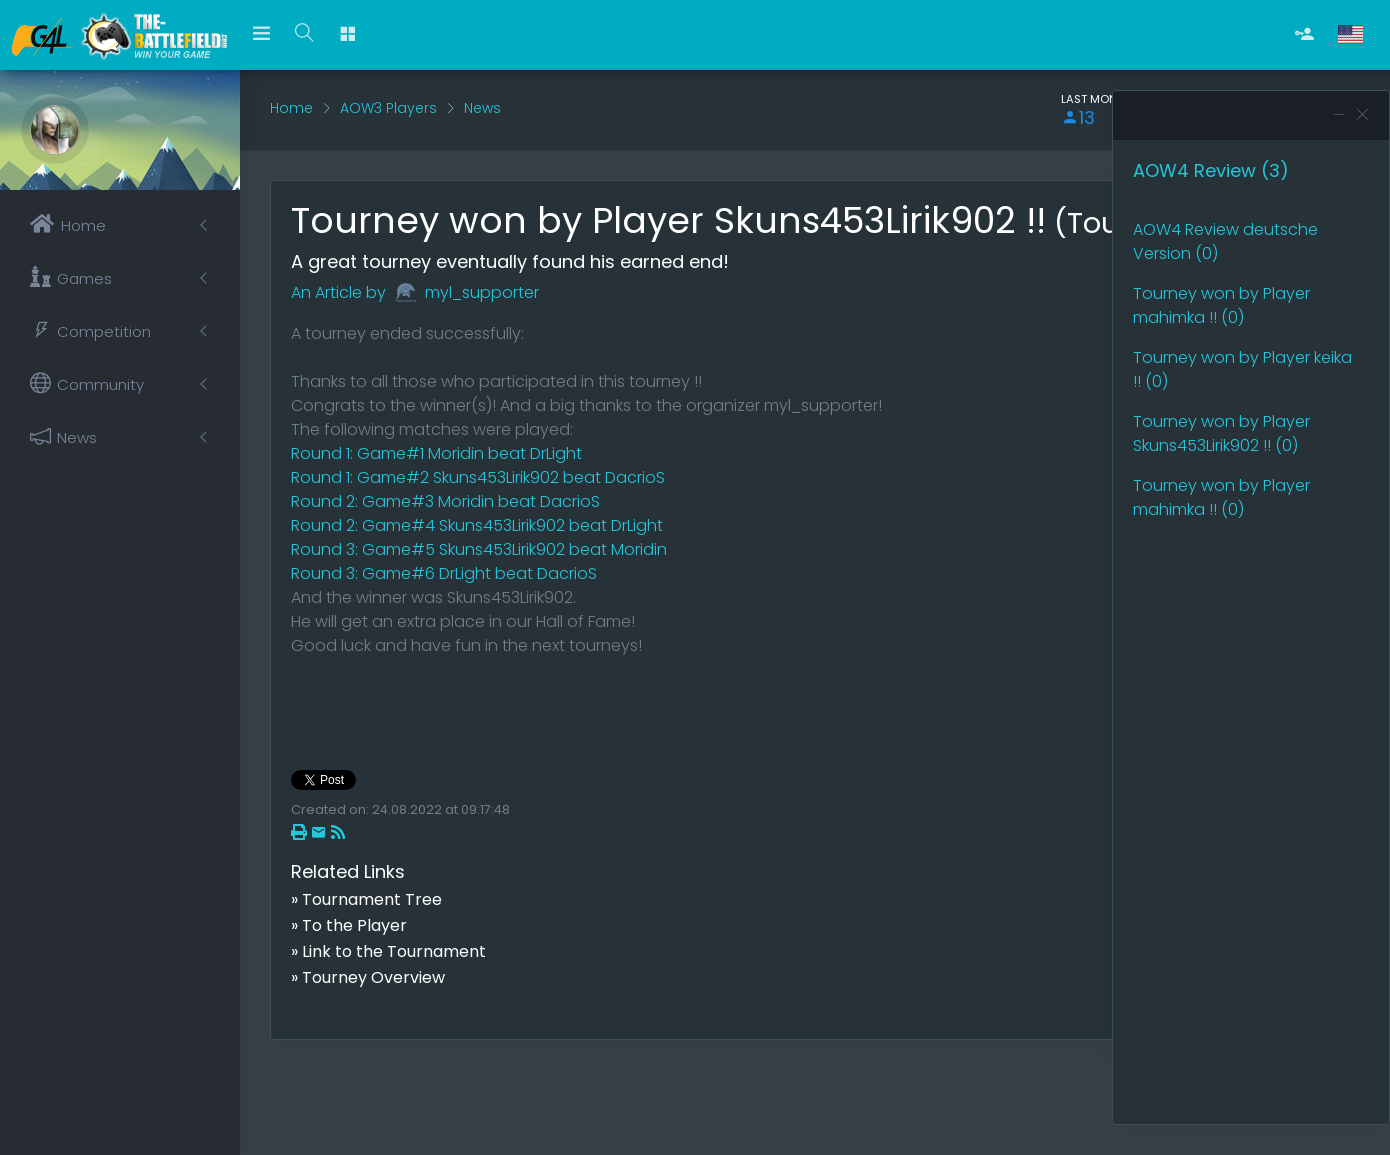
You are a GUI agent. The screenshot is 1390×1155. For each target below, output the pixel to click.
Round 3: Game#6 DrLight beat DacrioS (444, 573)
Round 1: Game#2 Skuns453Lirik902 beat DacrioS (478, 477)
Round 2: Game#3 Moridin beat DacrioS (445, 501)
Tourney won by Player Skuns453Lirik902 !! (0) (1221, 433)
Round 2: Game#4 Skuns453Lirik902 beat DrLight (477, 525)
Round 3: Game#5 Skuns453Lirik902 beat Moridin (479, 549)
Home (291, 108)
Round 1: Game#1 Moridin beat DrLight (436, 453)
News (482, 108)
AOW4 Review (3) (1211, 170)
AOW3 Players (388, 108)
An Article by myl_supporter (415, 292)
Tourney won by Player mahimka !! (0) (1221, 305)
